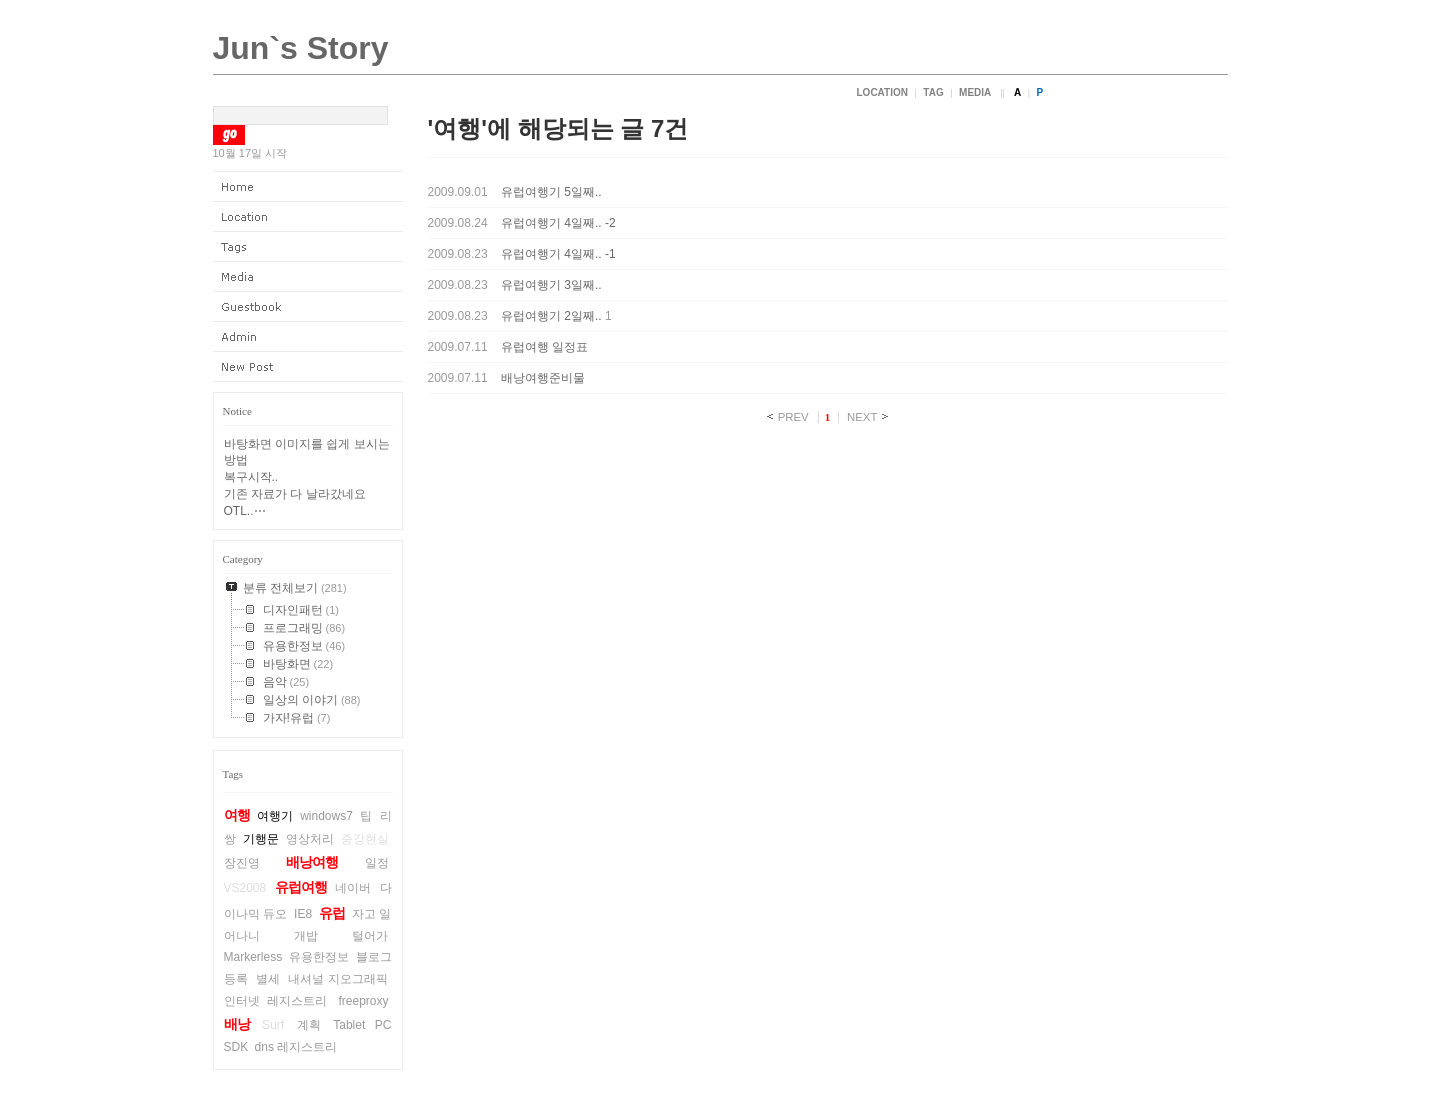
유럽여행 (301, 887)
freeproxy (363, 1001)
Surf (273, 1025)
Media (975, 92)
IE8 (303, 914)
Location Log (308, 217)
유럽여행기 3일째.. (551, 285)
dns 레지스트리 (296, 1047)
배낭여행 (312, 862)
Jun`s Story (301, 48)
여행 (237, 815)
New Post (308, 367)
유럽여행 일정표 (544, 347)
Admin (308, 337)
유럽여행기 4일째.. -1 (558, 254)
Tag (933, 92)
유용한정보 (319, 957)
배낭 (237, 1024)
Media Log (308, 277)
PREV (793, 417)
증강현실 (365, 839)
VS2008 (245, 888)
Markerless (253, 957)
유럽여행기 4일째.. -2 (558, 223)
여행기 (275, 816)
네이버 (353, 888)
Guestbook (308, 307)
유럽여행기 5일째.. (551, 192)
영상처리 (310, 839)
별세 (268, 979)
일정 (377, 863)
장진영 (242, 863)
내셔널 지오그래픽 (338, 979)
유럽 (332, 913)
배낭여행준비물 (543, 378)
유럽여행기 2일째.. (551, 316)
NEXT (862, 417)
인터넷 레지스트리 (276, 1001)
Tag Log (308, 247)
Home (308, 187)
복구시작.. (251, 477)
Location (882, 92)
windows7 (326, 816)
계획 (309, 1025)
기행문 (261, 839)
